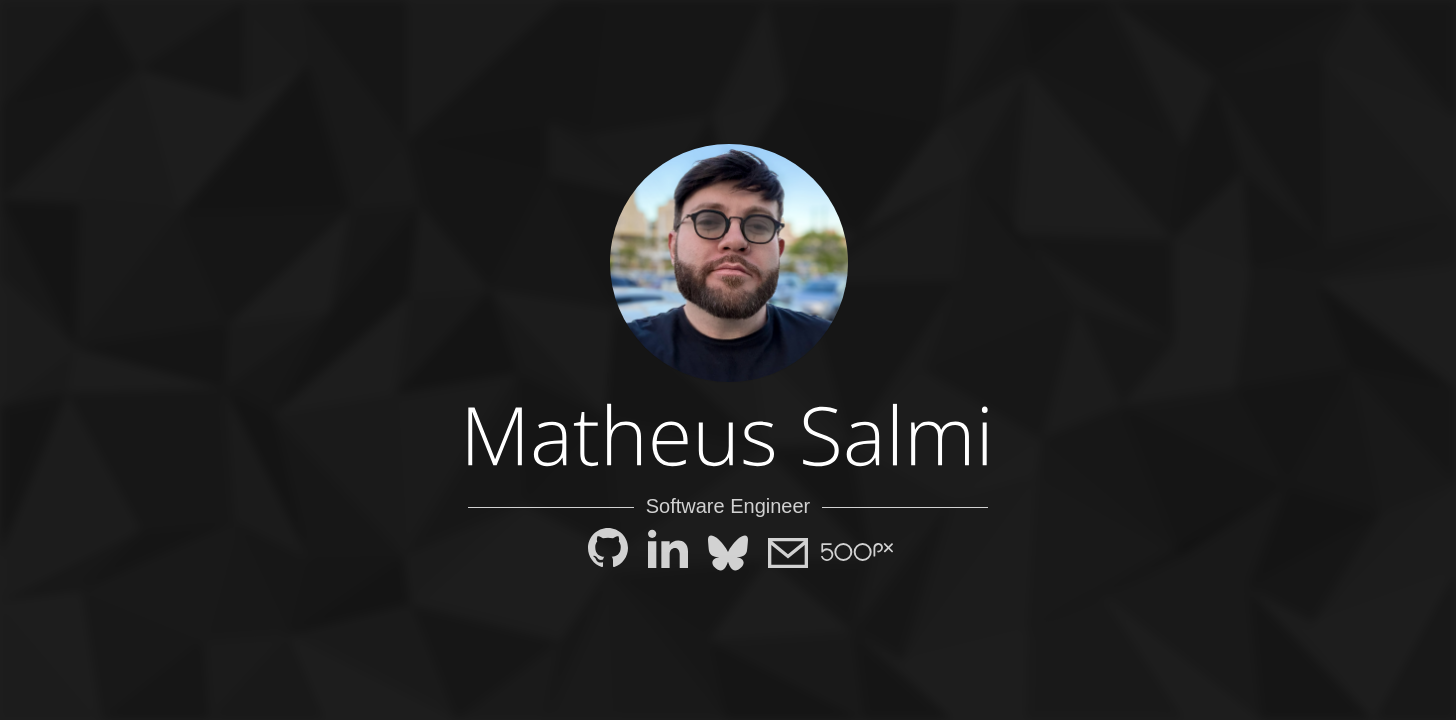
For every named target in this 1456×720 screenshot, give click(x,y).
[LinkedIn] (668, 554)
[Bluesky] (728, 554)
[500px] (848, 550)
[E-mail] (788, 554)
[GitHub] (608, 554)
